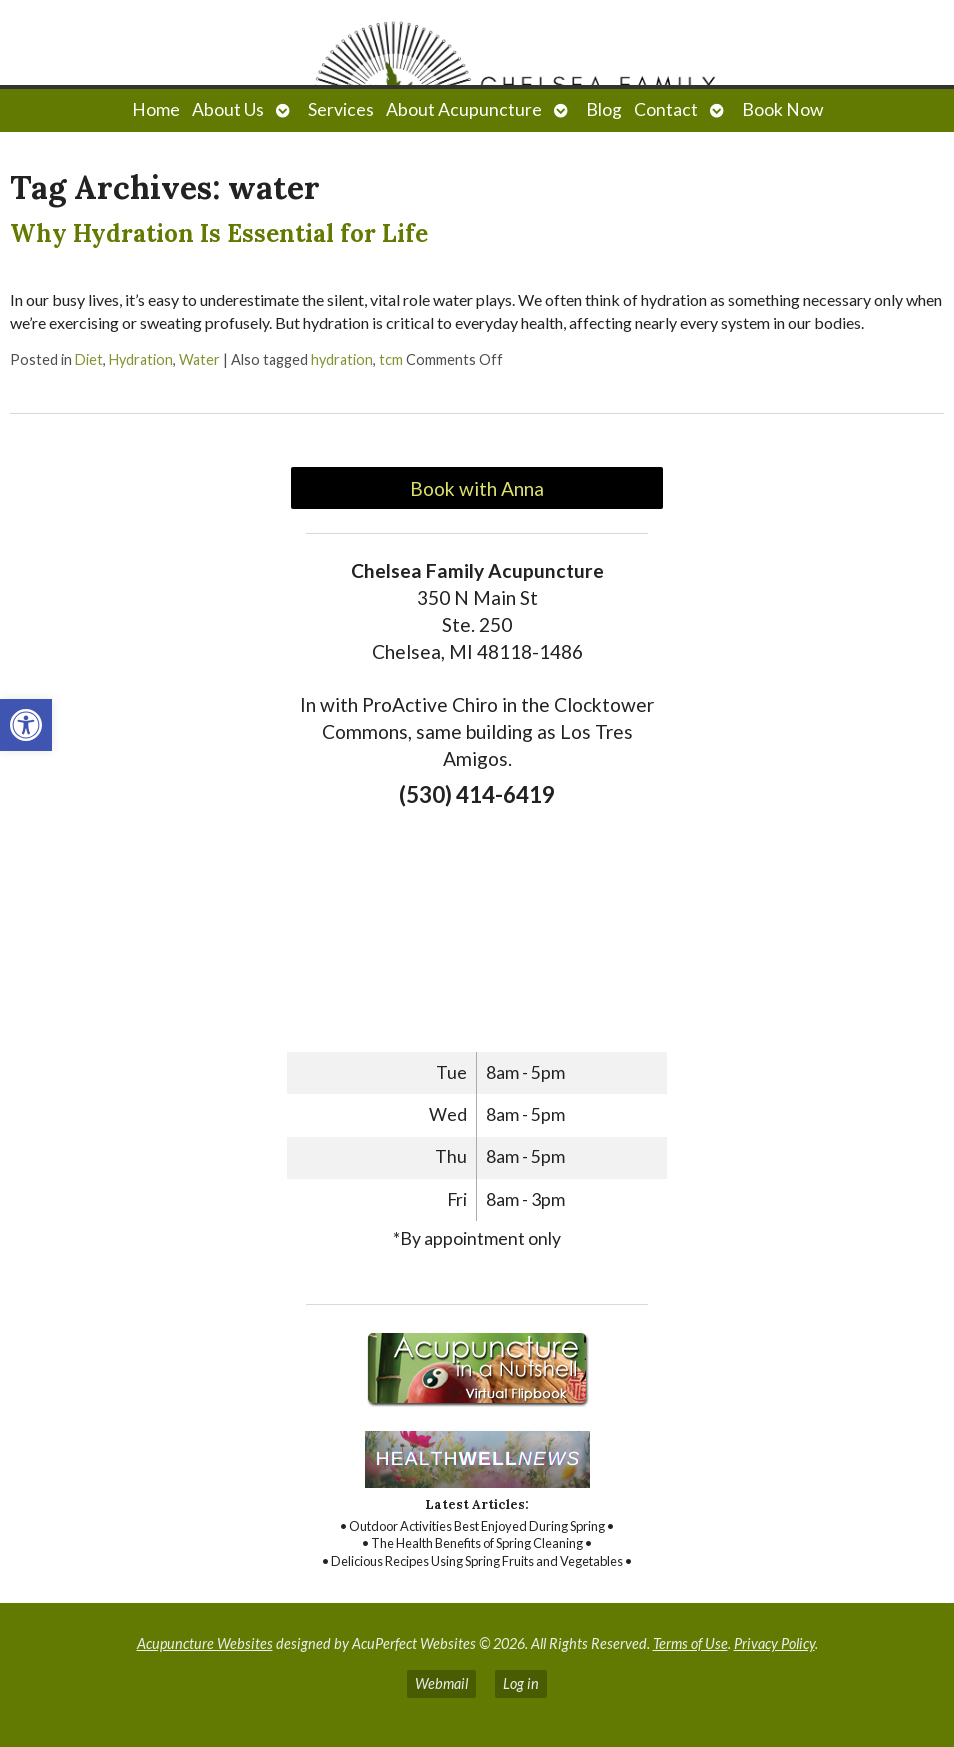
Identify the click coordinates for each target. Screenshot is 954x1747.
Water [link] (199, 359)
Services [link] (341, 109)
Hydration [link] (141, 359)
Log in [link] (521, 1683)
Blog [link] (604, 109)
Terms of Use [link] (690, 1643)
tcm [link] (391, 359)
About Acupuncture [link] (464, 109)
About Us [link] (228, 109)
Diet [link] (89, 359)
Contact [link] (666, 109)
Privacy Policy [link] (774, 1643)
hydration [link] (342, 359)
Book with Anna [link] (477, 488)
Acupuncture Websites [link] (205, 1643)
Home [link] (156, 109)
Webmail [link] (441, 1683)
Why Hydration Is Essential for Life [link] (219, 233)
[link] (26, 725)
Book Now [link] (782, 109)
